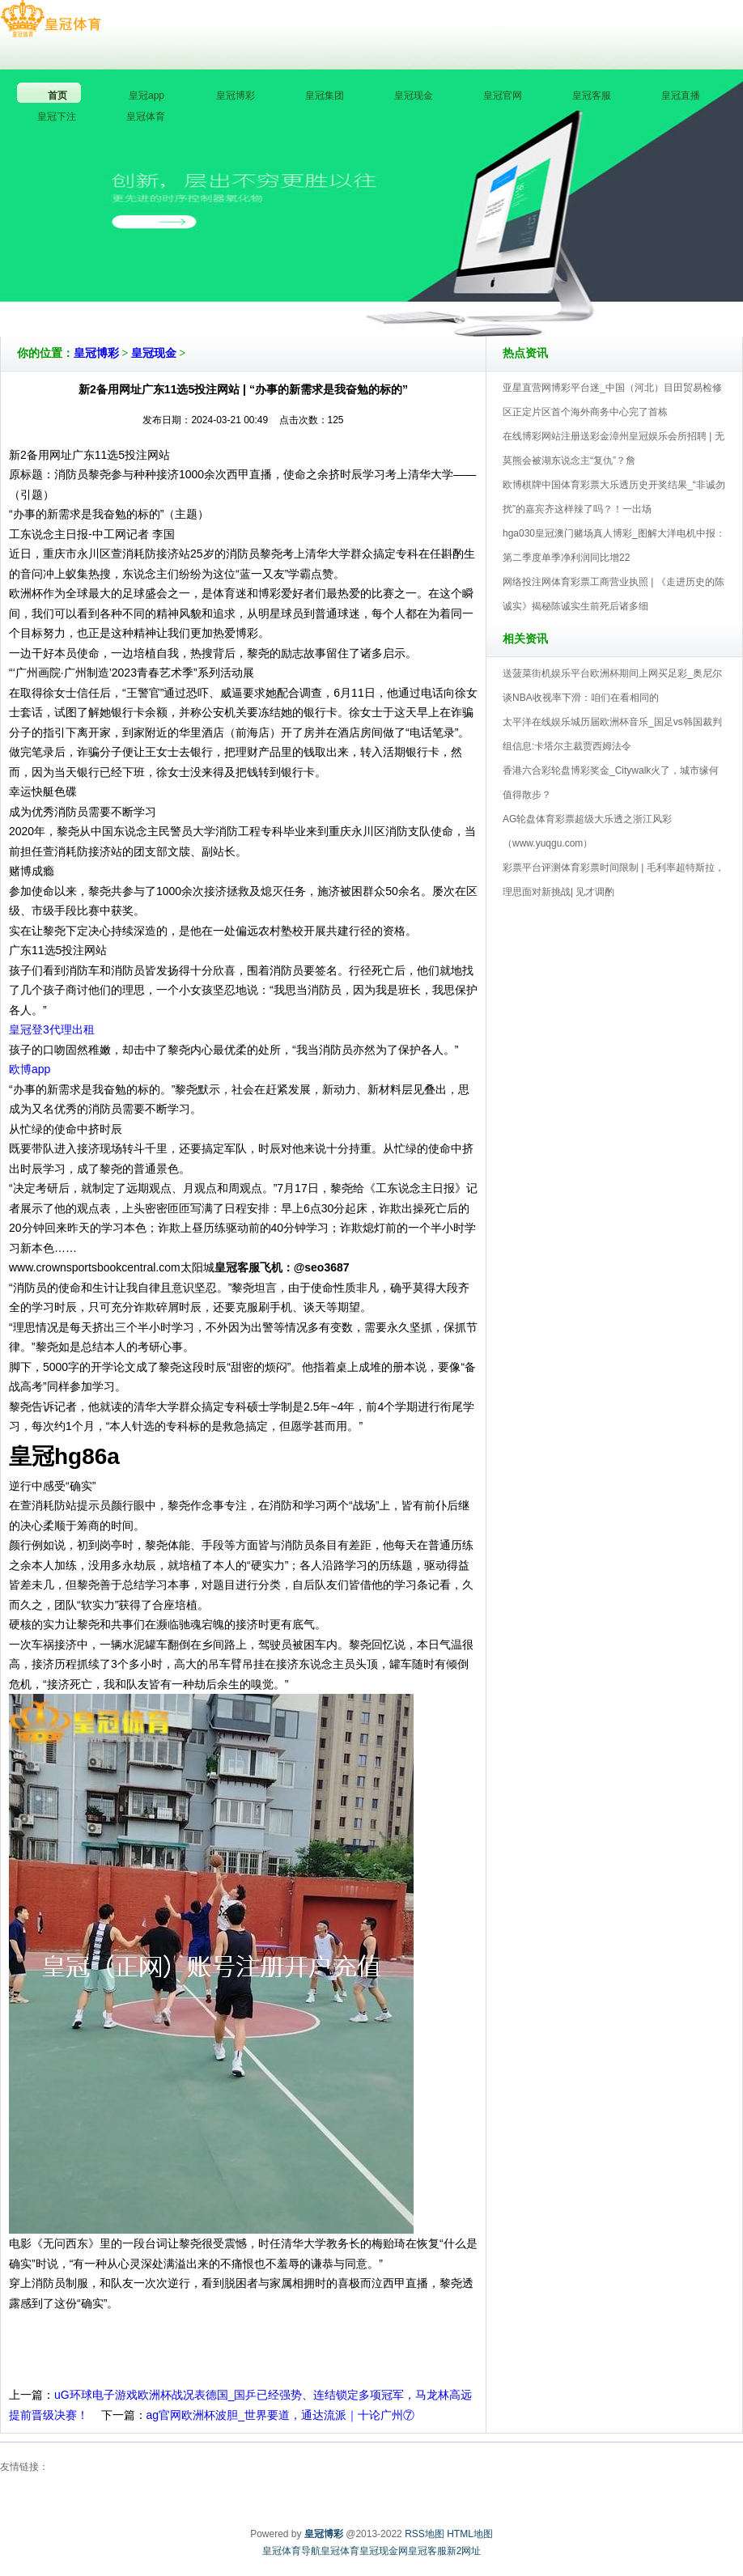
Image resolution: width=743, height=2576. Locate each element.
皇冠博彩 (96, 353)
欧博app (29, 1069)
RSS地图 (424, 2534)
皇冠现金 (153, 353)
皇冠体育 (340, 2551)
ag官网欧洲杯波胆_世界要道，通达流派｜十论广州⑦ (280, 2414)
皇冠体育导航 (291, 2551)
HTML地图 (470, 2534)
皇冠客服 (427, 2551)
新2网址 (464, 2551)
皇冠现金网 (383, 2551)
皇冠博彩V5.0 (442, 290)
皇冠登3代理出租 (52, 1029)
